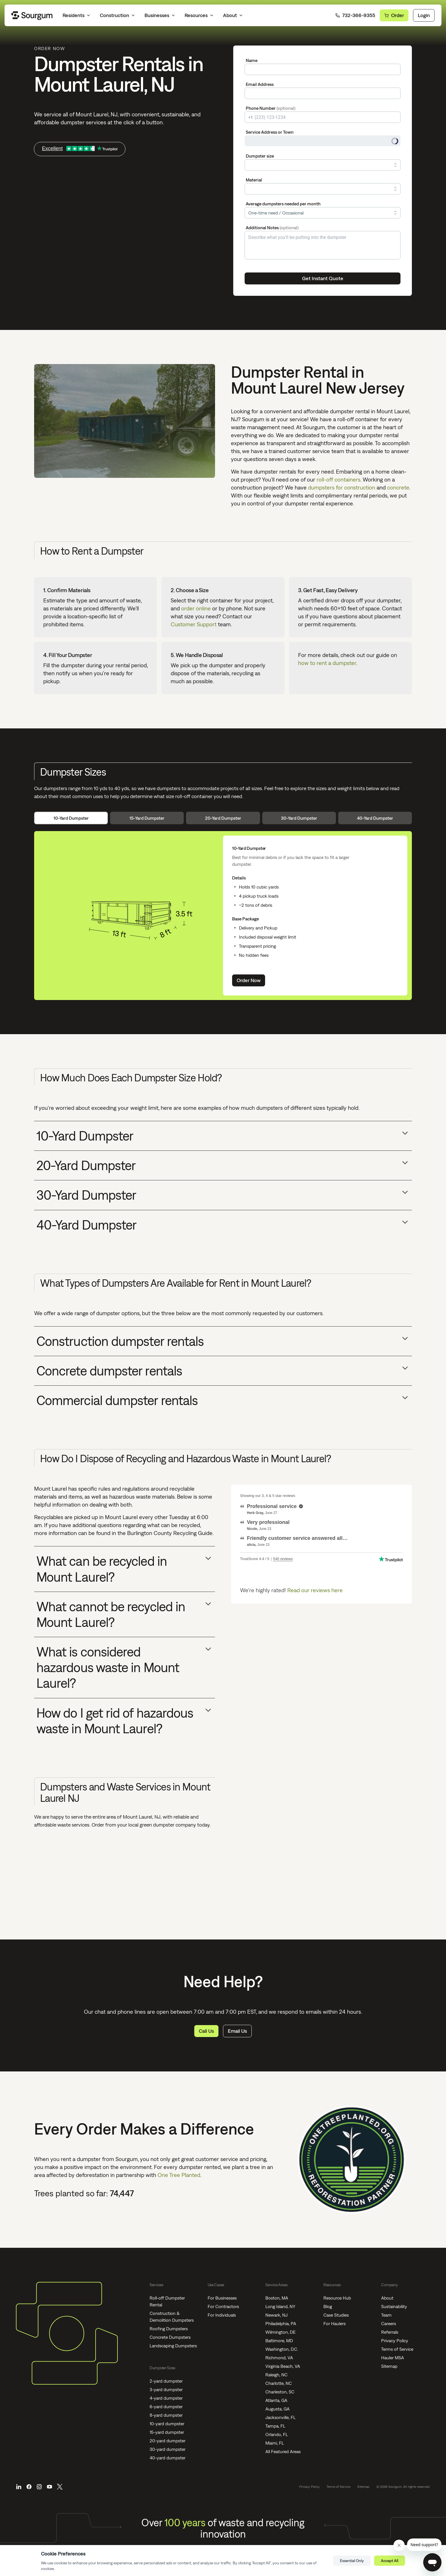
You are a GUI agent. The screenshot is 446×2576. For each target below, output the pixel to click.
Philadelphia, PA (280, 2323)
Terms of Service (397, 2349)
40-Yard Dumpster (375, 818)
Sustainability (394, 2306)
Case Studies (336, 2314)
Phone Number (271, 108)
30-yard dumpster (167, 2449)
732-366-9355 (355, 15)
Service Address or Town (270, 132)
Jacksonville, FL (280, 2417)
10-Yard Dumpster (71, 818)
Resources (199, 15)
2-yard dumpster (166, 2380)
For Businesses (222, 2297)
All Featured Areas (283, 2451)
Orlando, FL (276, 2434)
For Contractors (223, 2306)
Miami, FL (274, 2442)
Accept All (389, 2560)
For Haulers (334, 2323)
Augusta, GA (277, 2408)
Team (386, 2314)
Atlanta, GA (276, 2400)
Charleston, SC (279, 2391)
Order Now (249, 980)
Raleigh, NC (276, 2374)
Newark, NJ (276, 2314)
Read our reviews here (315, 1590)
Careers (388, 2323)
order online (196, 608)
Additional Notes (272, 227)
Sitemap (389, 2366)
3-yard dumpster (166, 2389)
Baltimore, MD (279, 2340)
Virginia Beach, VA (282, 2366)
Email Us (237, 2031)
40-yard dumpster (167, 2457)
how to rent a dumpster (327, 663)
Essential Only (352, 2560)
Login (424, 15)
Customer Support (193, 624)
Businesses (159, 15)
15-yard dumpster (167, 2432)
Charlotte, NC (278, 2383)
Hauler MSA (392, 2357)
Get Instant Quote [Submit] (322, 278)
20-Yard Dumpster (223, 818)
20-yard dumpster (167, 2440)
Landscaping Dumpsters (173, 2345)
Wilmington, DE (280, 2332)
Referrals (389, 2332)
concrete (398, 487)
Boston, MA (276, 2297)
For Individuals (222, 2314)
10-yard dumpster (167, 2423)
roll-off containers (338, 479)
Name (251, 60)
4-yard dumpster (166, 2398)
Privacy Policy (394, 2340)
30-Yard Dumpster (299, 818)
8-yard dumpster (166, 2415)
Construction (117, 15)
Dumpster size (260, 155)
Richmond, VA (279, 2357)
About (233, 15)
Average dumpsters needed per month (283, 203)
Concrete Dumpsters (170, 2337)
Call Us (206, 2031)
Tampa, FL (275, 2425)
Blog (327, 2306)
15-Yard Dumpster (146, 818)
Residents (77, 15)
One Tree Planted (179, 2175)
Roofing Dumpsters (169, 2328)
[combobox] (322, 140)
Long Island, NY (280, 2306)
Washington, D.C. (281, 2349)
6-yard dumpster (166, 2406)
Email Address (260, 84)
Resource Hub (337, 2297)
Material (254, 179)
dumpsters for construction (341, 487)
